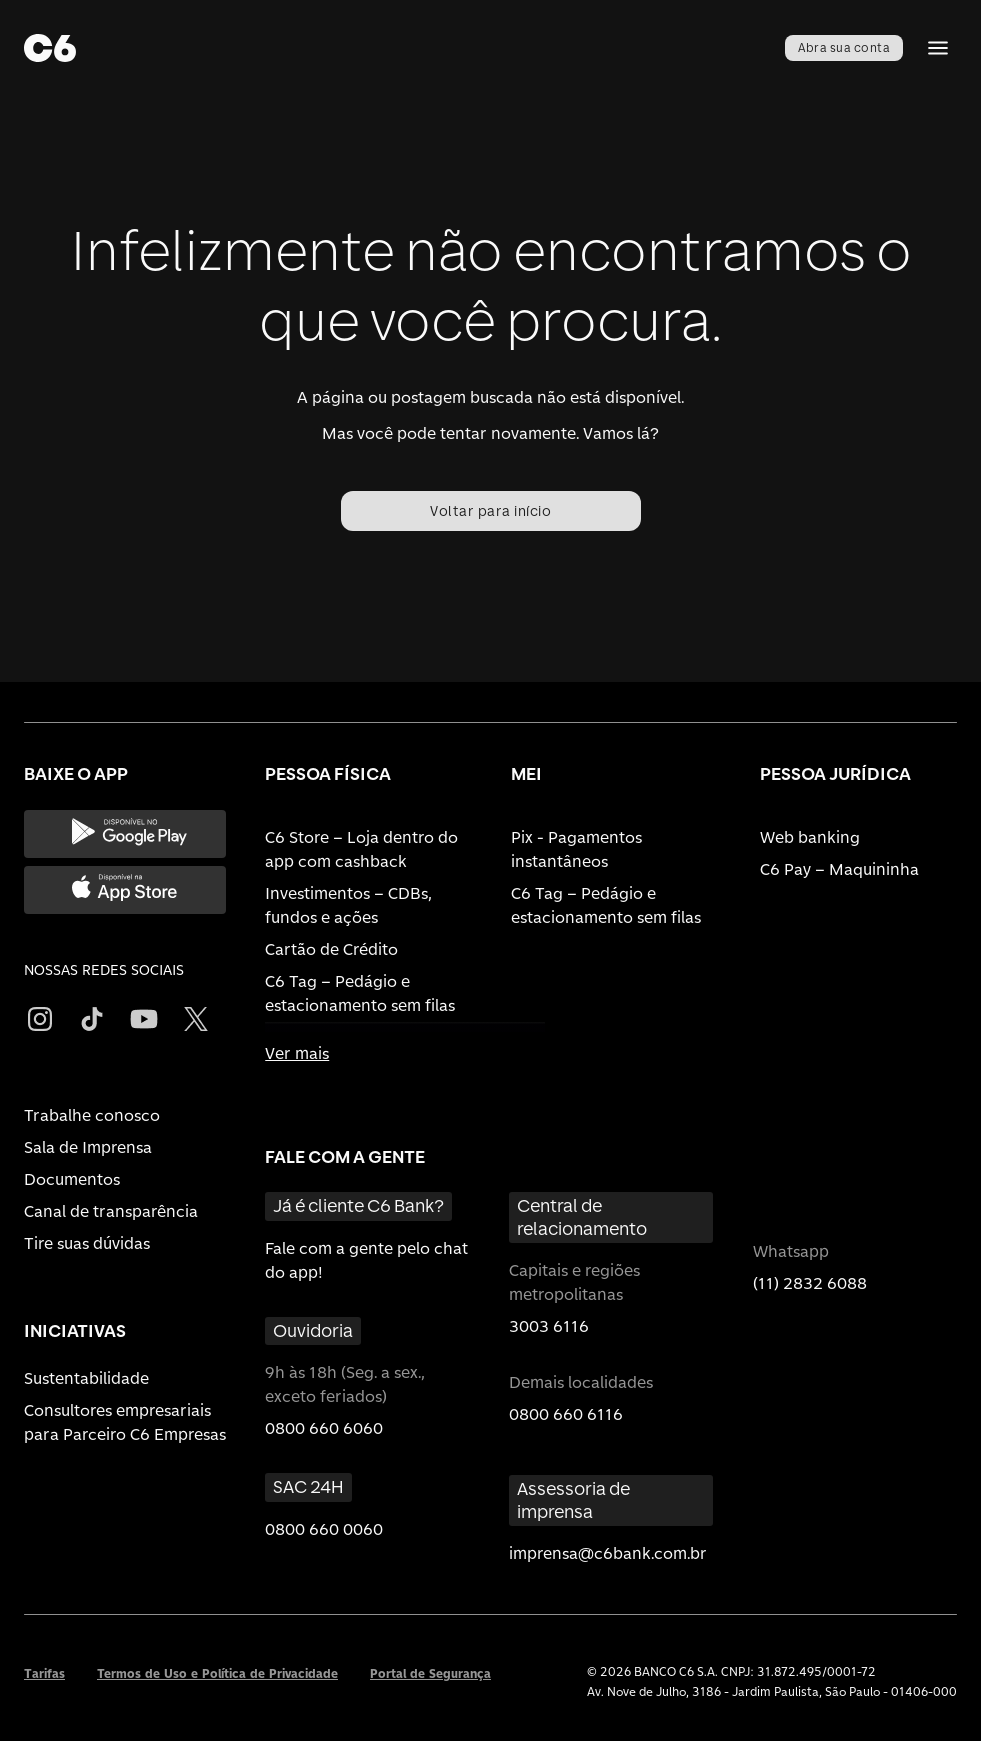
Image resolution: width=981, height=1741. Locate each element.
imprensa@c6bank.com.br (608, 1553)
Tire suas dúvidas (87, 1243)
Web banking (810, 837)
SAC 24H (308, 1486)
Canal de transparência (111, 1211)
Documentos (72, 1179)
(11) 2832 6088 (810, 1283)
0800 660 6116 (566, 1414)
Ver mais (297, 1053)
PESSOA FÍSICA (328, 773)
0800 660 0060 (324, 1529)
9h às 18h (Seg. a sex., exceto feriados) (345, 1384)
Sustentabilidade (86, 1378)
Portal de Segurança (430, 1674)
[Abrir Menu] (938, 48)
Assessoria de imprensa (573, 1500)
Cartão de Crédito (331, 949)
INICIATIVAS (75, 1330)
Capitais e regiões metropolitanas (574, 1282)
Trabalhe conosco (92, 1115)
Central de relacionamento (582, 1217)
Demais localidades (581, 1382)
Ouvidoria (313, 1330)
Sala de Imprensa (88, 1147)
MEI (526, 773)
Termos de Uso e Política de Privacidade (217, 1674)
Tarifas (44, 1674)
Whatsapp (791, 1251)
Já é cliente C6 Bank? (358, 1205)
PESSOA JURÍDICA (835, 773)
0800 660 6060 (324, 1428)
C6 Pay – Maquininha (839, 869)
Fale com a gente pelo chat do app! (366, 1260)
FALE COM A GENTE (345, 1156)
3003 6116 (549, 1326)
